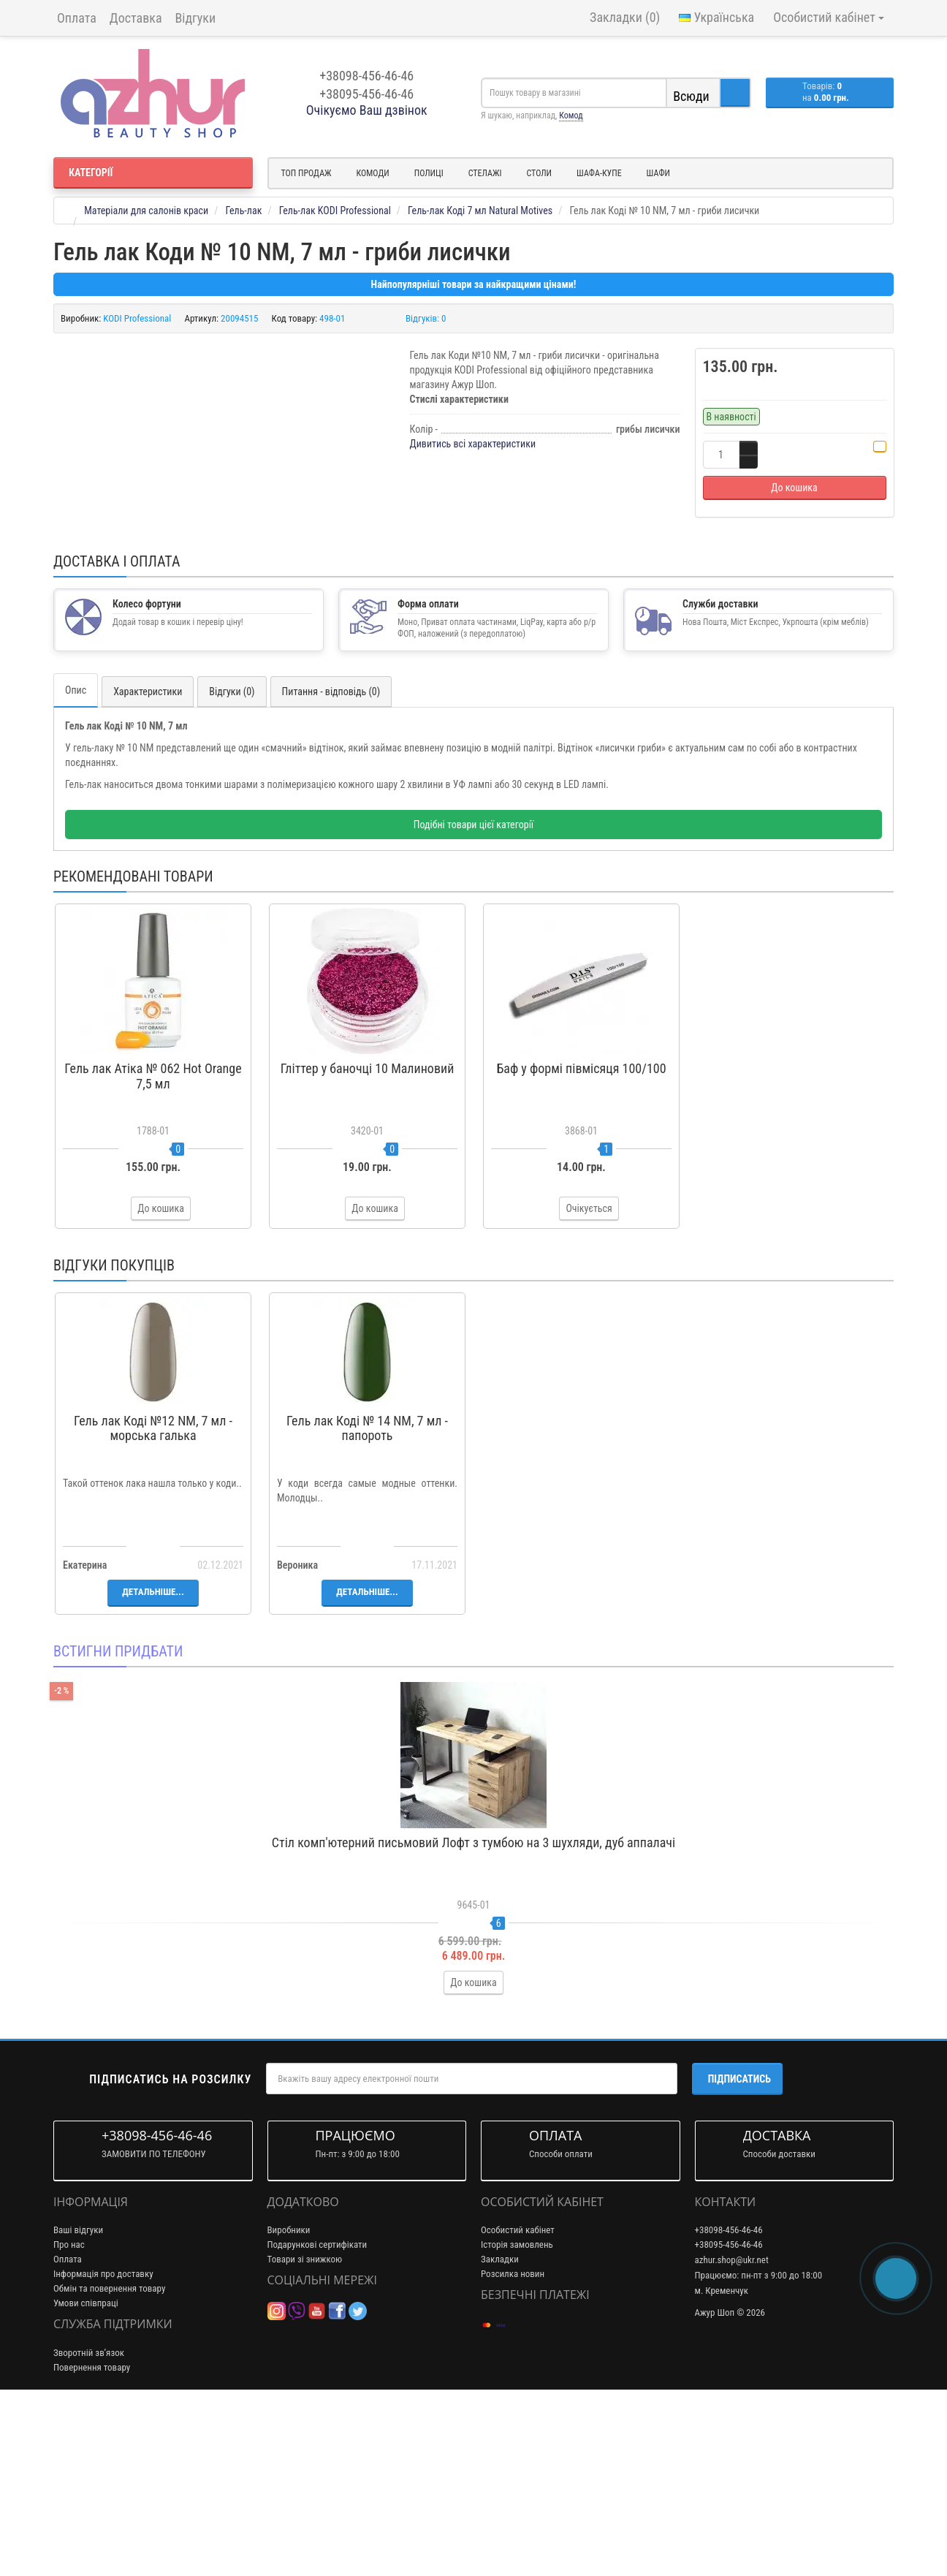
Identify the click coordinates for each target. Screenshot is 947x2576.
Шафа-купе (599, 173)
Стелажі (485, 173)
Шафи (658, 173)
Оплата (76, 18)
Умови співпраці (85, 2479)
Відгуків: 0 (426, 318)
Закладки (500, 2435)
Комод (570, 115)
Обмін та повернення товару (109, 2464)
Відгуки (195, 18)
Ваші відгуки (78, 2406)
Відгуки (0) (231, 868)
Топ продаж (306, 173)
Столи (539, 173)
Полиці (429, 173)
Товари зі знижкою (305, 2435)
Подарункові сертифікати (317, 2420)
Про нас (69, 2420)
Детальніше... (152, 1767)
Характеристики (147, 868)
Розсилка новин (512, 2449)
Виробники (289, 2406)
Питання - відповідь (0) (331, 868)
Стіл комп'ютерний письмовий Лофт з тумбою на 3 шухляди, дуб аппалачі (473, 2018)
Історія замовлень (517, 2420)
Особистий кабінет (518, 2406)
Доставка (136, 18)
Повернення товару (91, 2542)
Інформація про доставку (103, 2449)
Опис (75, 866)
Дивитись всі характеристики (473, 444)
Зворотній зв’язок (88, 2528)
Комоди (373, 173)
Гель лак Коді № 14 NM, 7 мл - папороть (367, 1604)
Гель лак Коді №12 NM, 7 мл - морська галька (153, 1604)
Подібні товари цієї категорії (473, 1001)
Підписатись (739, 2254)
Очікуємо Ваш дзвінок (366, 110)
